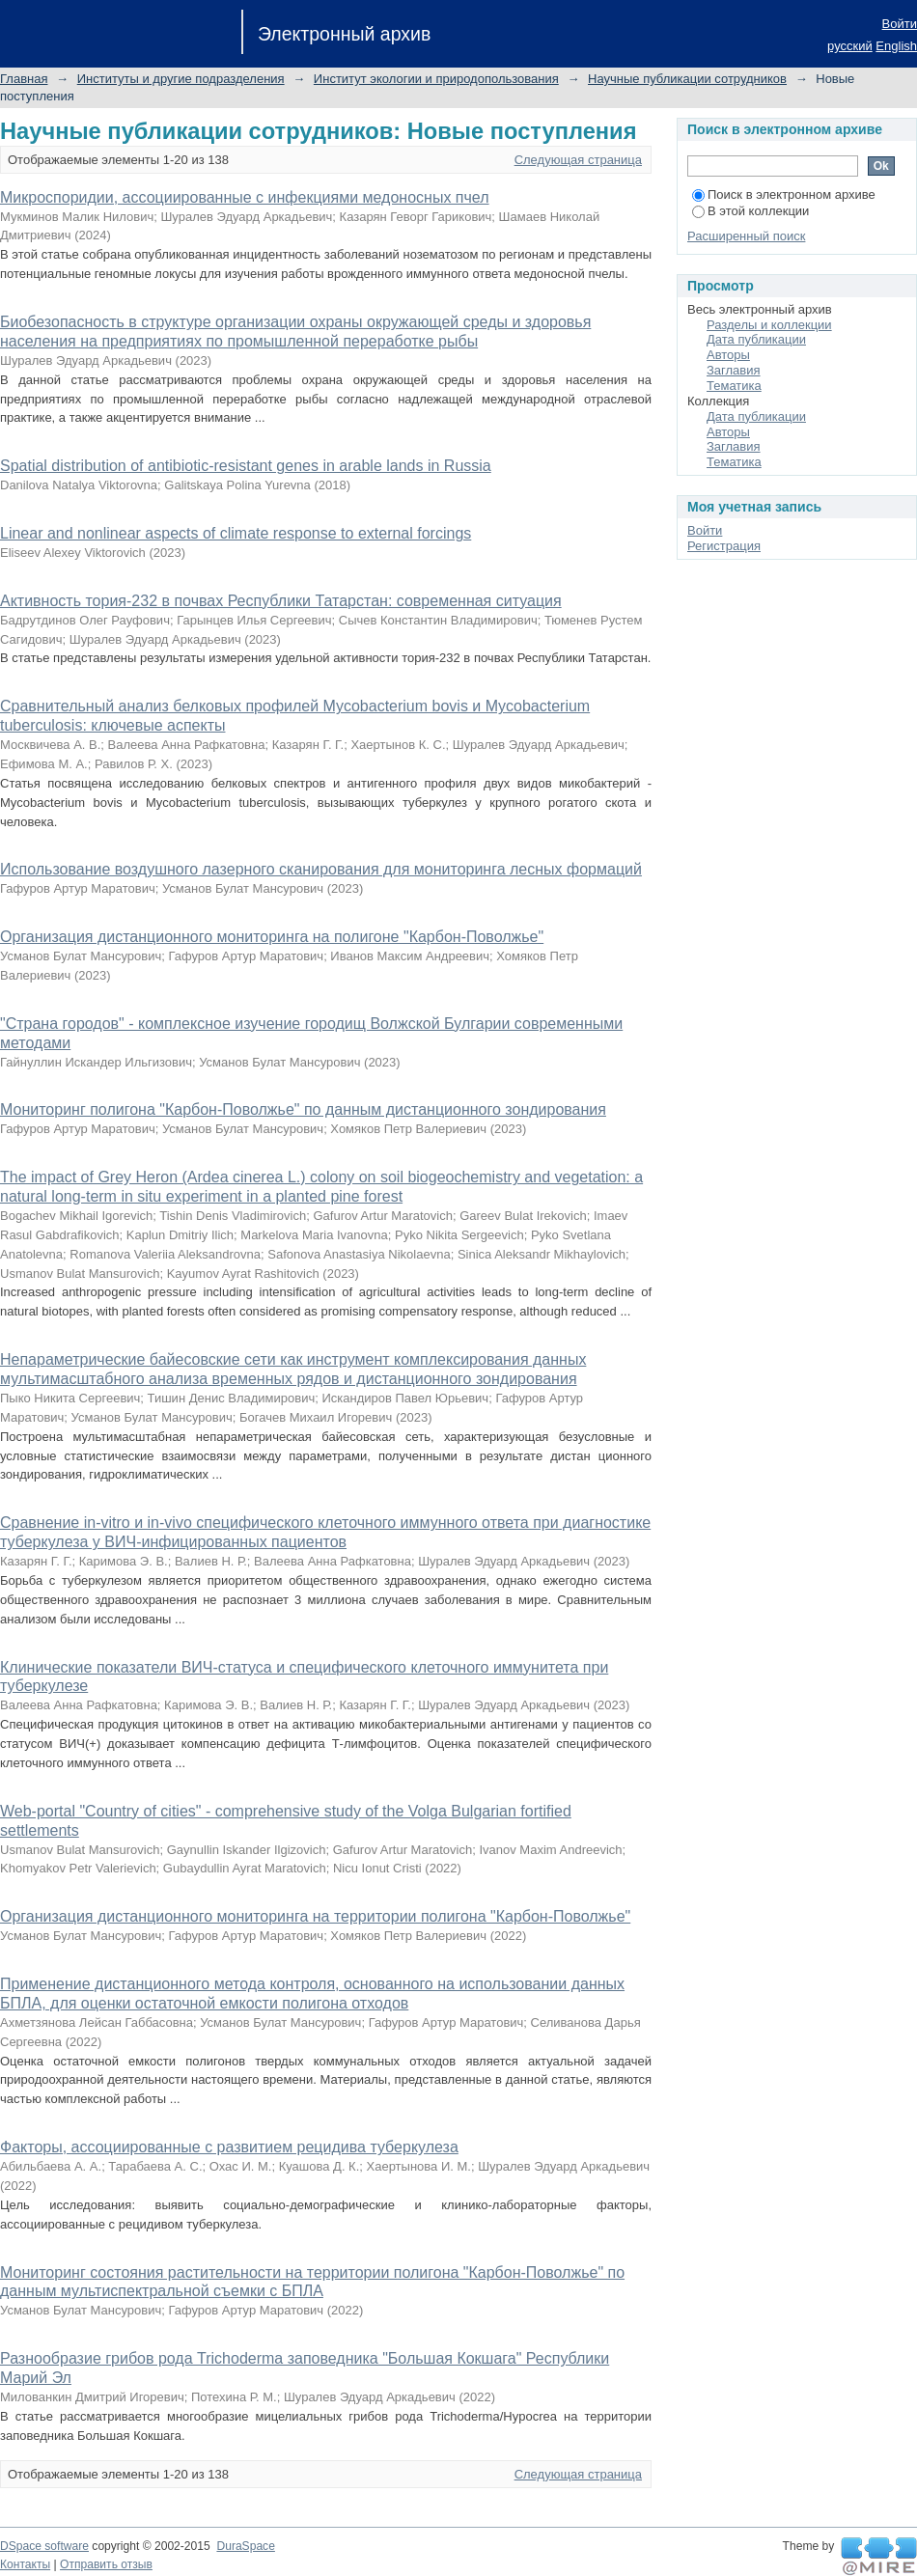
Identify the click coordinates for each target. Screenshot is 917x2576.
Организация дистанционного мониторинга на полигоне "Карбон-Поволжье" (271, 936)
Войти (899, 23)
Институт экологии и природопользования (436, 78)
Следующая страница (578, 159)
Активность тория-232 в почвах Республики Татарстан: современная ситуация (281, 601)
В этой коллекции (750, 211)
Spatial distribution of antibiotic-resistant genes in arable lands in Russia (245, 465)
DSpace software (44, 2546)
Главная (23, 78)
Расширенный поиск (746, 236)
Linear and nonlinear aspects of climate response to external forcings (235, 533)
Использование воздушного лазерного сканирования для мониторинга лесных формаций (321, 869)
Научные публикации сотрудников (687, 78)
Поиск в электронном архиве (783, 194)
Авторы (728, 354)
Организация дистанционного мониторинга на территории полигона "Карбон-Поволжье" (315, 1916)
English (896, 46)
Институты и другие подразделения (181, 78)
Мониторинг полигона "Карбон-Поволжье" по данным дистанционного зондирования (303, 1109)
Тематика (734, 385)
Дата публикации (756, 339)
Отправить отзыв (106, 2564)
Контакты (25, 2564)
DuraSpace (245, 2546)
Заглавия (734, 370)
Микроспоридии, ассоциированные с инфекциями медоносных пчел (244, 197)
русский (850, 46)
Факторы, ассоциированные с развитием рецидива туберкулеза (229, 2147)
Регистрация (724, 546)
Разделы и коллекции (769, 325)
